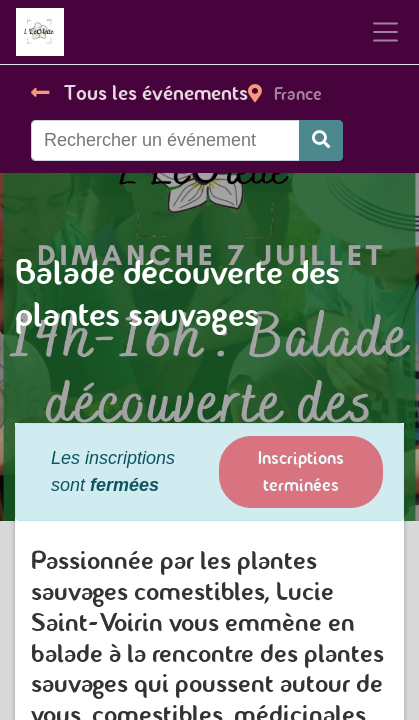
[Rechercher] (321, 140)
